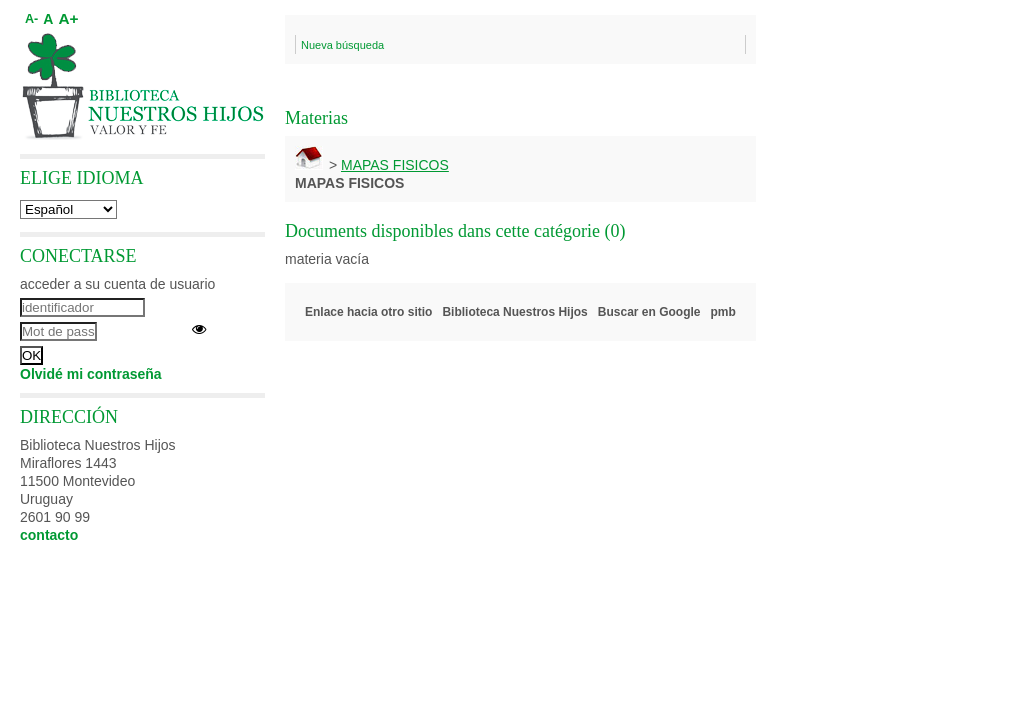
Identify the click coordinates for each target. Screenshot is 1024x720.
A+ (68, 18)
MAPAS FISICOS (395, 165)
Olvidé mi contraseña (91, 374)
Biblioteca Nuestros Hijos (514, 312)
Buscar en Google (649, 312)
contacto (49, 535)
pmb (723, 312)
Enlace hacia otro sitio (368, 312)
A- (31, 19)
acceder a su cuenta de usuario (117, 284)
